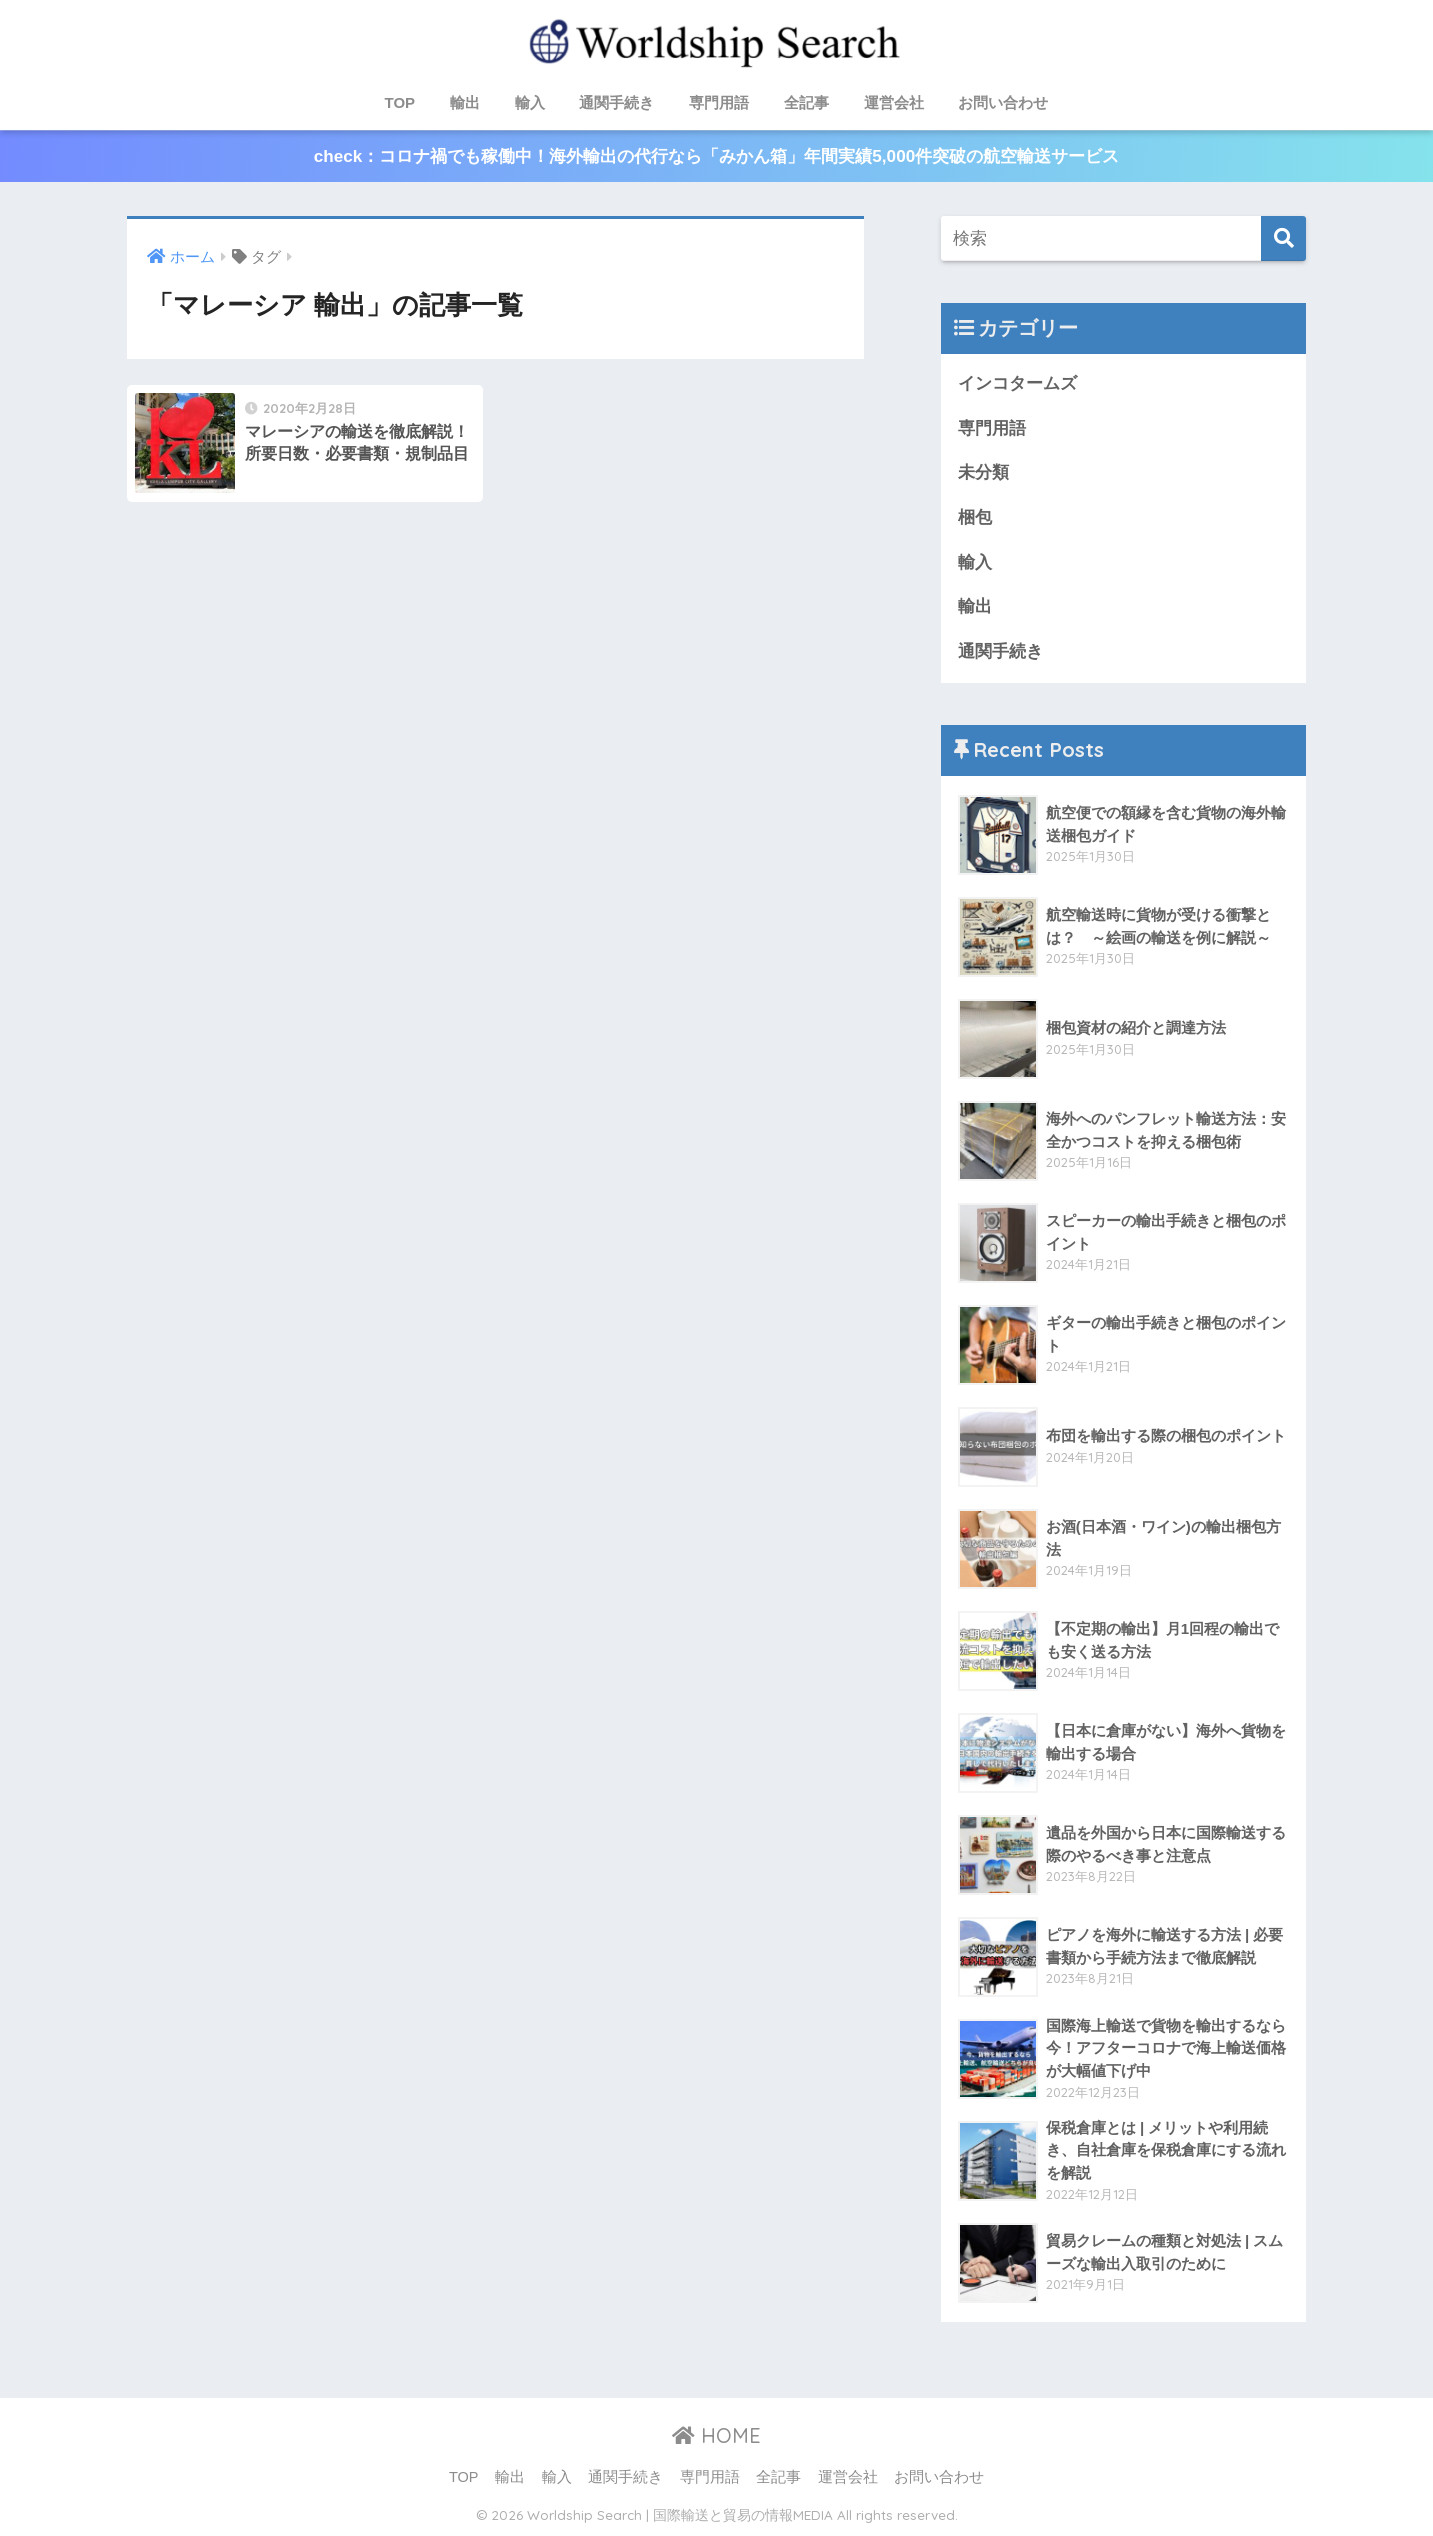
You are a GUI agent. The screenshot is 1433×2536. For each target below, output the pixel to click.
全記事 (806, 102)
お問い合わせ (1003, 102)
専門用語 (719, 102)
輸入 (530, 102)
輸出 (465, 102)
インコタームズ (1017, 383)
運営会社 (894, 102)
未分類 (983, 472)
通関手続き (616, 102)
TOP (400, 102)
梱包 (975, 517)
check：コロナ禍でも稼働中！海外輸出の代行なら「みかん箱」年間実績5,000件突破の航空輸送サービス (716, 156)
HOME (716, 2435)
